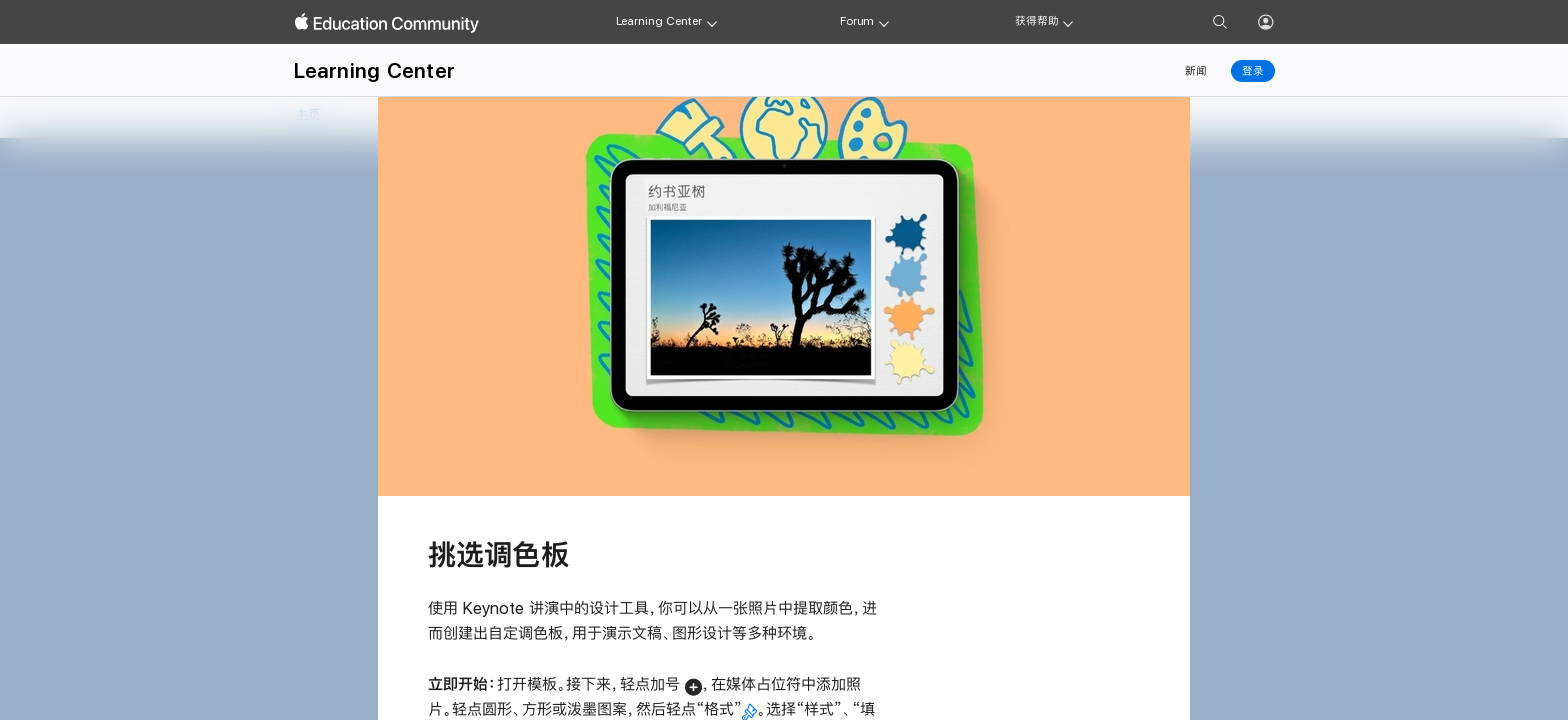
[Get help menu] (1068, 22)
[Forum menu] (884, 22)
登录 (1253, 71)
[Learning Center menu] (712, 22)
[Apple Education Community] (387, 23)
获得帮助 (1037, 21)
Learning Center (659, 21)
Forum (857, 21)
